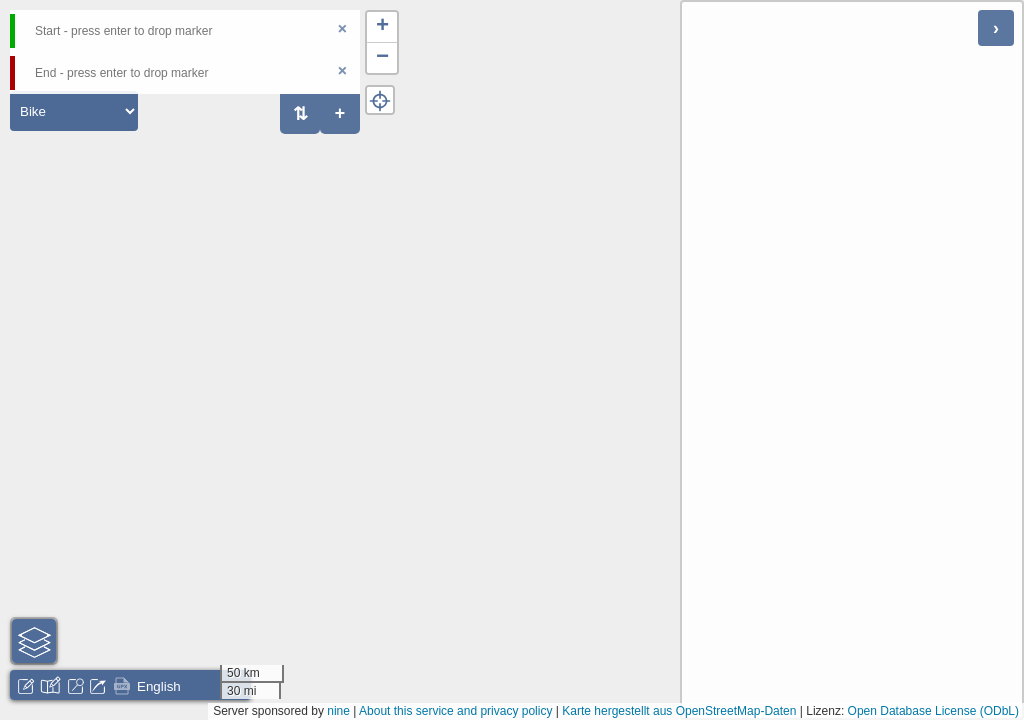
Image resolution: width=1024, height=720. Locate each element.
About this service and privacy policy (455, 711)
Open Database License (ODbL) (933, 711)
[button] (382, 27)
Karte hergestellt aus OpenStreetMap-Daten (679, 711)
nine (338, 711)
